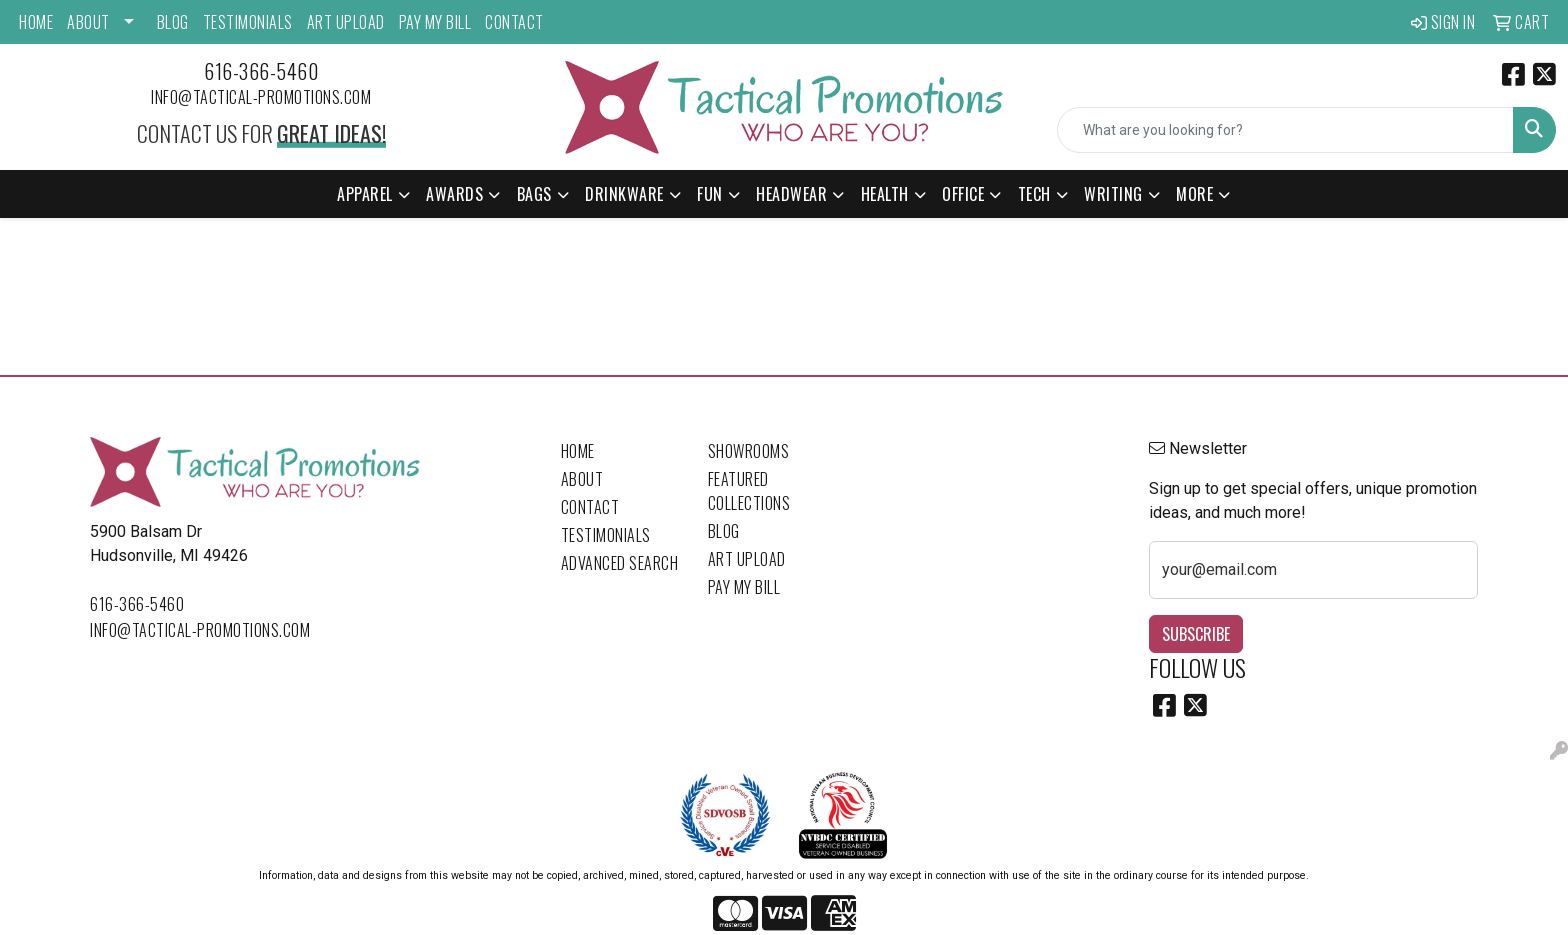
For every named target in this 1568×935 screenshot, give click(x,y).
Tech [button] (1034, 194)
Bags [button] (534, 194)
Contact (514, 22)
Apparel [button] (365, 194)
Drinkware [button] (624, 194)
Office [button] (963, 194)
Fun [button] (710, 194)
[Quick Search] (1285, 130)
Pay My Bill (435, 22)
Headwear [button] (791, 194)
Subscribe (1196, 634)
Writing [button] (1113, 194)
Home (36, 22)
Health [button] (885, 194)
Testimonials (248, 22)
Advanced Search (620, 563)
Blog (173, 22)
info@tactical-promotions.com (261, 97)
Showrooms (749, 451)
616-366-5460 (261, 71)
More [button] (1194, 194)
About (88, 22)
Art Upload (346, 22)
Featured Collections (749, 491)
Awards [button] (454, 194)
